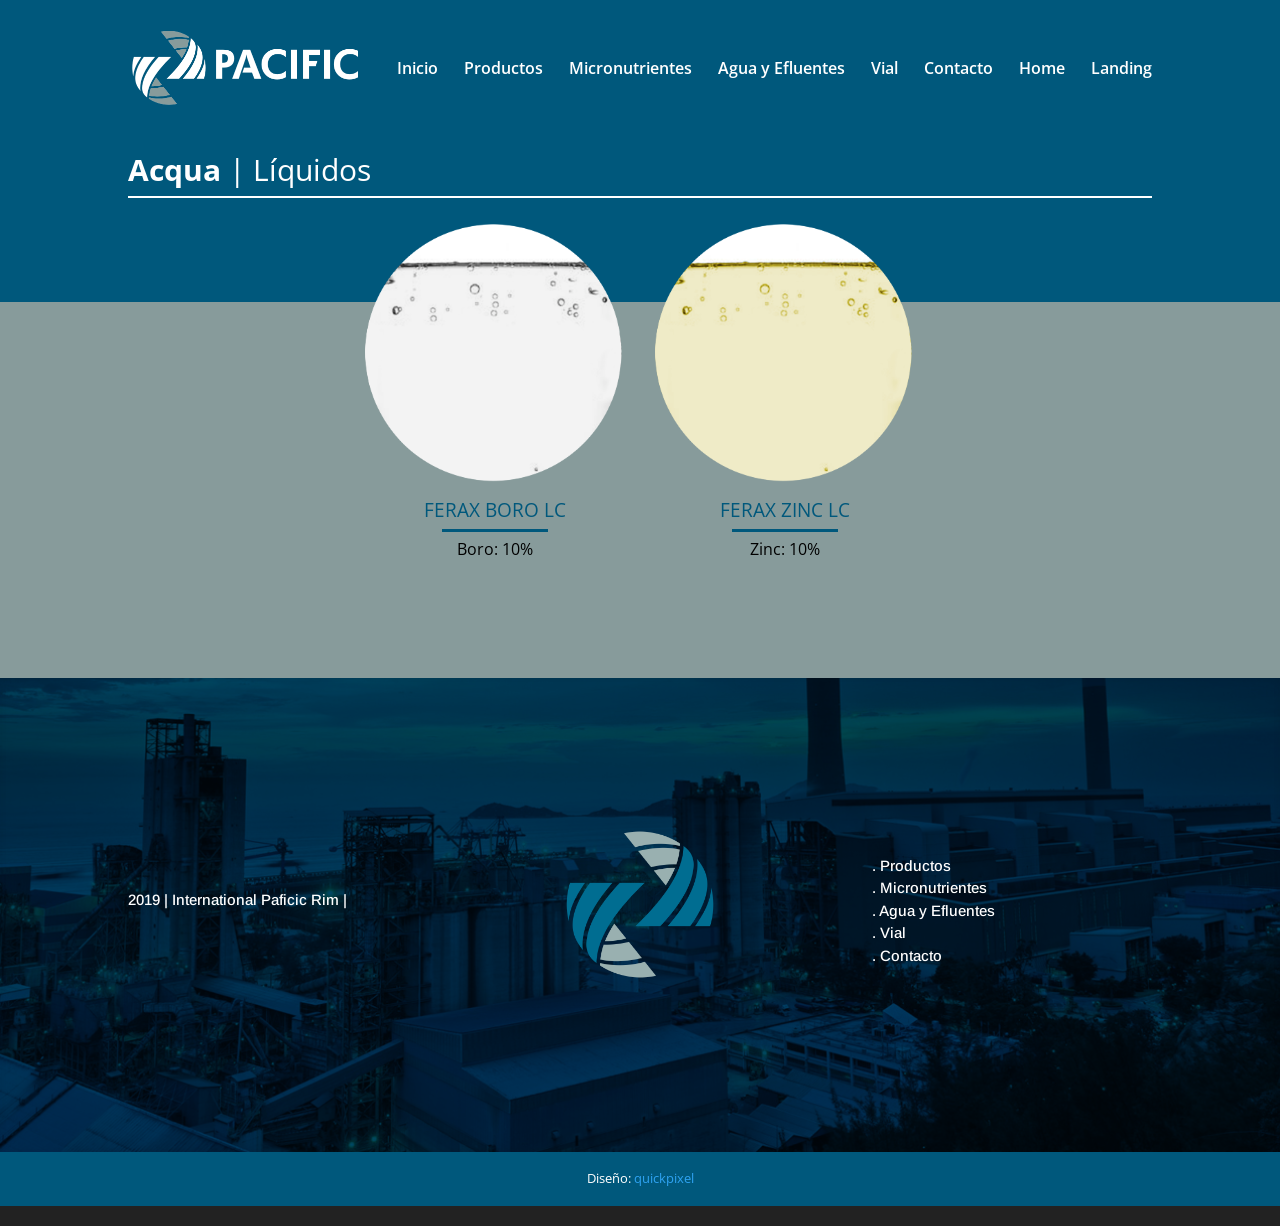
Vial (884, 70)
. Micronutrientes (929, 887)
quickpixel (664, 1178)
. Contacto (907, 955)
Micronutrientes (630, 70)
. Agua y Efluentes (933, 910)
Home (1042, 70)
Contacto (958, 70)
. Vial (889, 932)
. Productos (911, 865)
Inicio (417, 70)
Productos (503, 70)
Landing (1121, 70)
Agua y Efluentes (781, 70)
